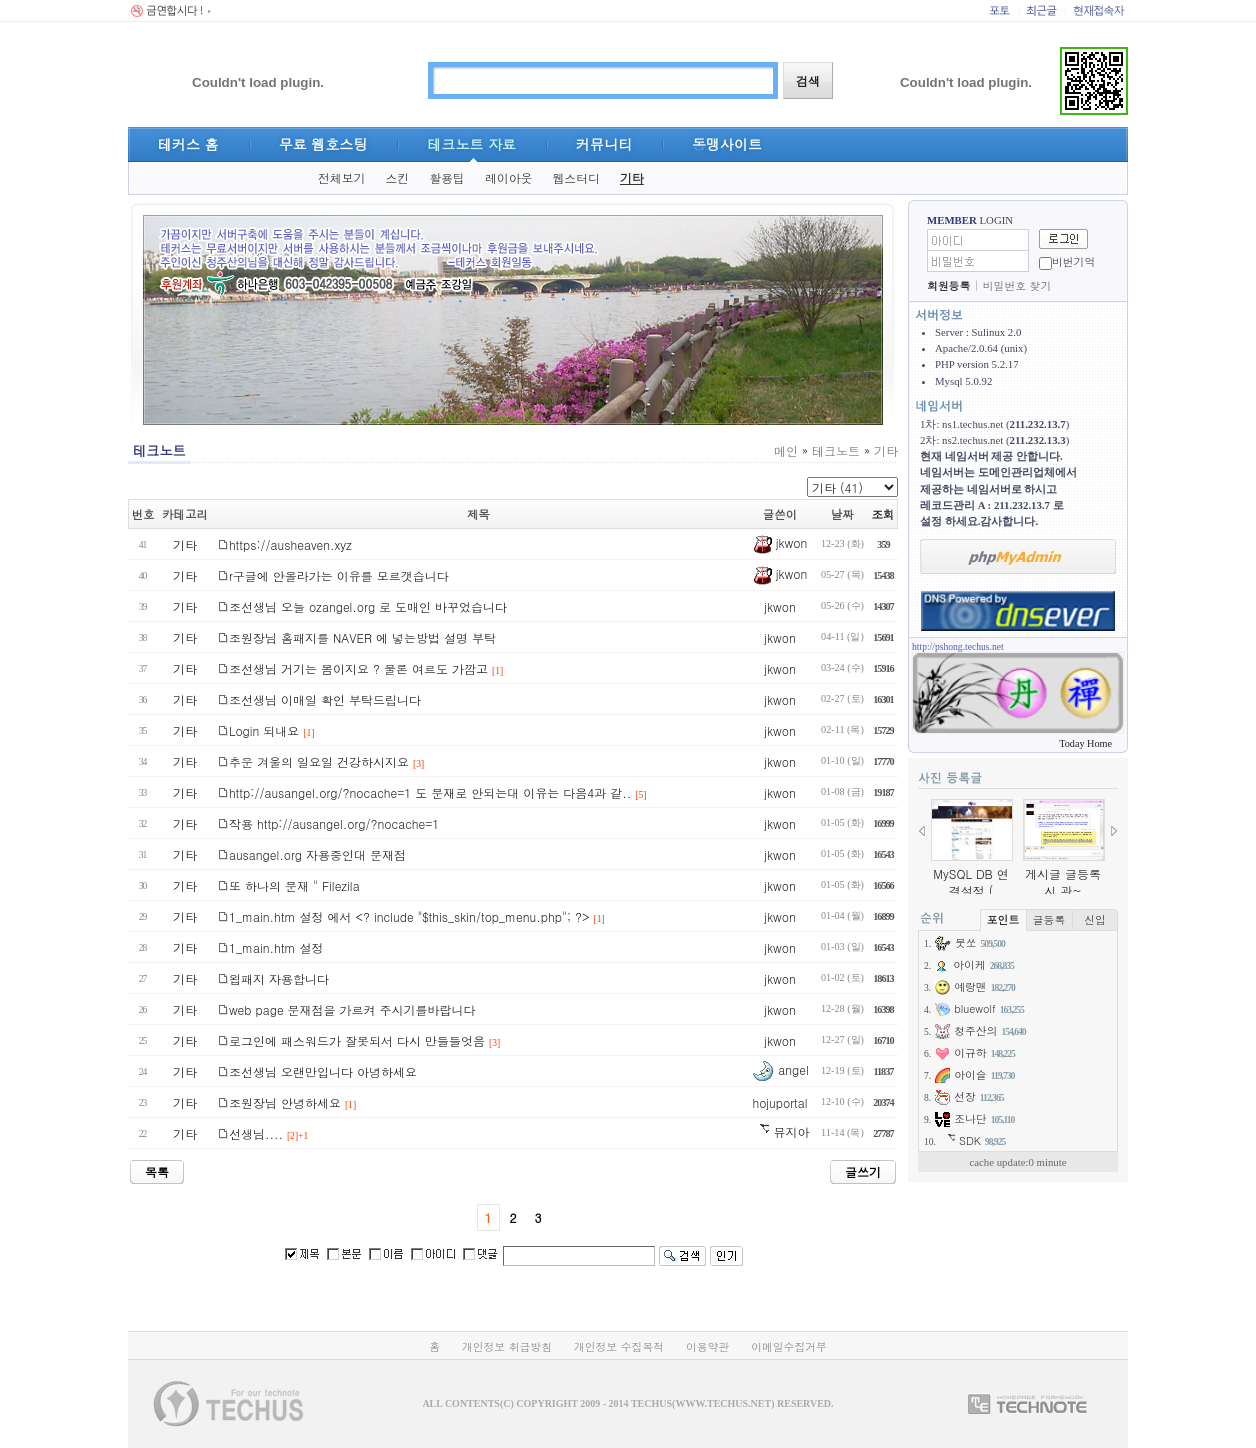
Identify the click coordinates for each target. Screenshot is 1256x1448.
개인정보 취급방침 (507, 1346)
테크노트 (836, 450)
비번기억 (1073, 261)
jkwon (780, 542)
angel (779, 1069)
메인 (786, 450)
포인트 (1003, 919)
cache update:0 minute (1017, 1162)
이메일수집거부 (789, 1346)
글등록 (1049, 919)
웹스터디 (576, 178)
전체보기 (342, 178)
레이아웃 (509, 178)
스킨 (397, 178)
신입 (1095, 919)
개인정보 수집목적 (619, 1346)
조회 (883, 514)
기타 (632, 178)
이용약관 (707, 1346)
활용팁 (447, 178)
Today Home (1085, 743)
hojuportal (779, 1102)
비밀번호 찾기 (1017, 285)
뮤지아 (779, 1131)
